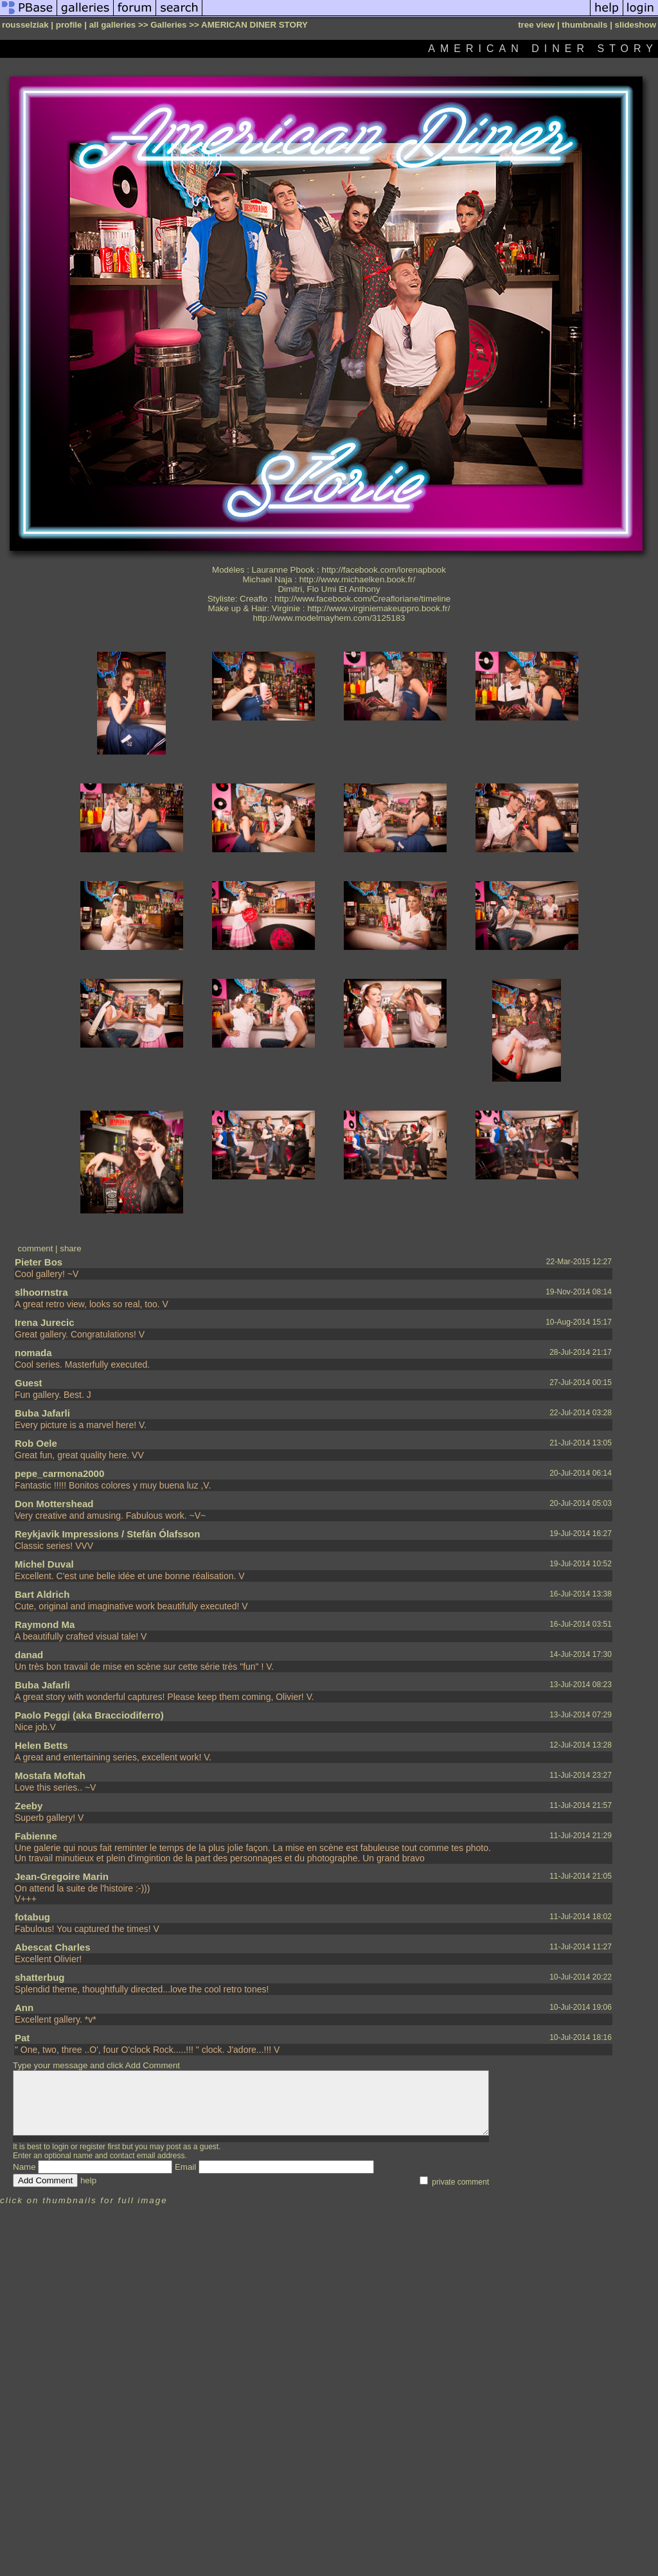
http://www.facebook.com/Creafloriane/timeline (362, 599)
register (92, 2146)
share (70, 1248)
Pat (22, 2037)
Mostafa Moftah (50, 1775)
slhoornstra (41, 1292)
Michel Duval (44, 1564)
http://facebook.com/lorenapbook (384, 570)
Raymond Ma (45, 1624)
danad (29, 1654)
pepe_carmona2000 (59, 1473)
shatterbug (40, 1977)
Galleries (168, 25)
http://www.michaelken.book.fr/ (357, 579)
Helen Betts (41, 1745)
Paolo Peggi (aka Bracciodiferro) (89, 1715)
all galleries (112, 25)
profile (69, 25)
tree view (536, 25)
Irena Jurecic (45, 1322)
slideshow (635, 25)
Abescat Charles (53, 1947)
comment (35, 1248)
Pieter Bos (38, 1262)
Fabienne (36, 1835)
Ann (24, 2007)
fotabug (32, 1916)
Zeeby (28, 1805)
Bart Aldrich (42, 1594)
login (60, 2146)
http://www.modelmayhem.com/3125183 (329, 618)
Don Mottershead (54, 1503)
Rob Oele (36, 1443)
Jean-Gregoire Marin (62, 1876)
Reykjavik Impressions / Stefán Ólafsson (107, 1533)
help (88, 2180)
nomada (33, 1352)
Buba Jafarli (42, 1413)
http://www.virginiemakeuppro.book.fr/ (378, 608)
